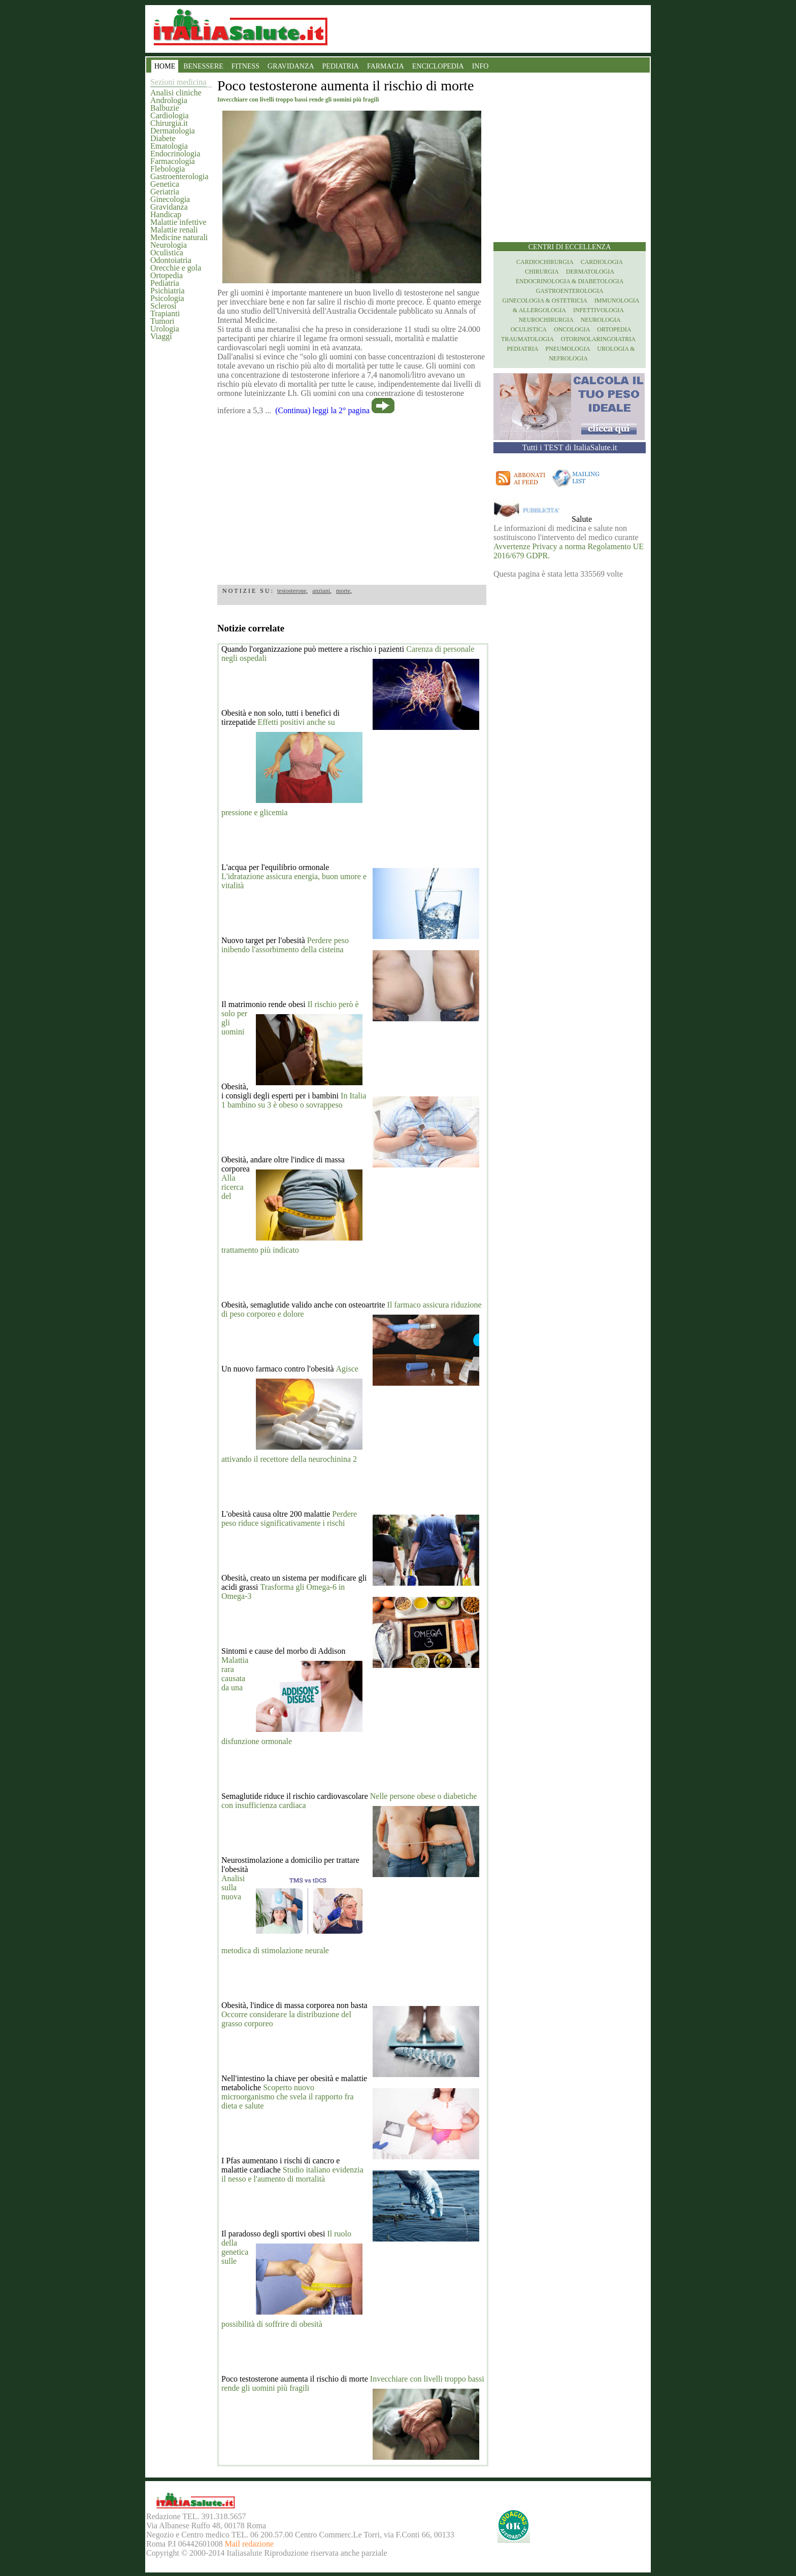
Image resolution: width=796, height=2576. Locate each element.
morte (343, 590)
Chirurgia (542, 271)
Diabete (163, 138)
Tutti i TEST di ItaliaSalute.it (569, 447)
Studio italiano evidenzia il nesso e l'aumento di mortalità (292, 2174)
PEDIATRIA (340, 66)
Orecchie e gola (175, 267)
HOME (164, 66)
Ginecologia (170, 199)
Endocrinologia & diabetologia (569, 281)
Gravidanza (169, 207)
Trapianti (165, 313)
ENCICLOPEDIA (438, 66)
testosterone (291, 590)
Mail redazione (249, 2543)
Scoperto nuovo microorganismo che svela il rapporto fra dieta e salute (287, 2096)
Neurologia (168, 245)
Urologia (164, 328)
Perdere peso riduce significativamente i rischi (289, 1518)
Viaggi (161, 336)
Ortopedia (166, 275)
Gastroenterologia (179, 176)
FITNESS (245, 66)
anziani (321, 590)
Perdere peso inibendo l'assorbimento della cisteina (285, 945)
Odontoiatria (170, 260)
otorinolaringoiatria (598, 339)
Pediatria (164, 283)
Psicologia (167, 298)
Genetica (164, 184)
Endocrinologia (175, 153)
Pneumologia (567, 348)
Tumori (162, 321)
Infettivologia (598, 310)
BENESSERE (203, 66)
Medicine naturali (179, 237)
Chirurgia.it (169, 123)
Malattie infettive (178, 222)
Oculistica (166, 252)
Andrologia (168, 100)
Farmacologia (172, 161)
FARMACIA (385, 66)
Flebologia (167, 168)
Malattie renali (174, 229)
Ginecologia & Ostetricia (545, 300)
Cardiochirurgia (545, 261)
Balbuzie (164, 108)
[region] (351, 496)
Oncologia (572, 329)
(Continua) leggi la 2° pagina (322, 410)
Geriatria (164, 191)
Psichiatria (167, 290)
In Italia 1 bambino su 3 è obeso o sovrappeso (293, 1100)
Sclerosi (163, 306)
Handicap (165, 214)
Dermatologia (172, 130)
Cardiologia (169, 115)
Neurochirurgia (546, 319)
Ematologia (169, 146)
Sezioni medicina (178, 82)
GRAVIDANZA (291, 66)
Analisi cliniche (176, 92)
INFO (480, 66)
